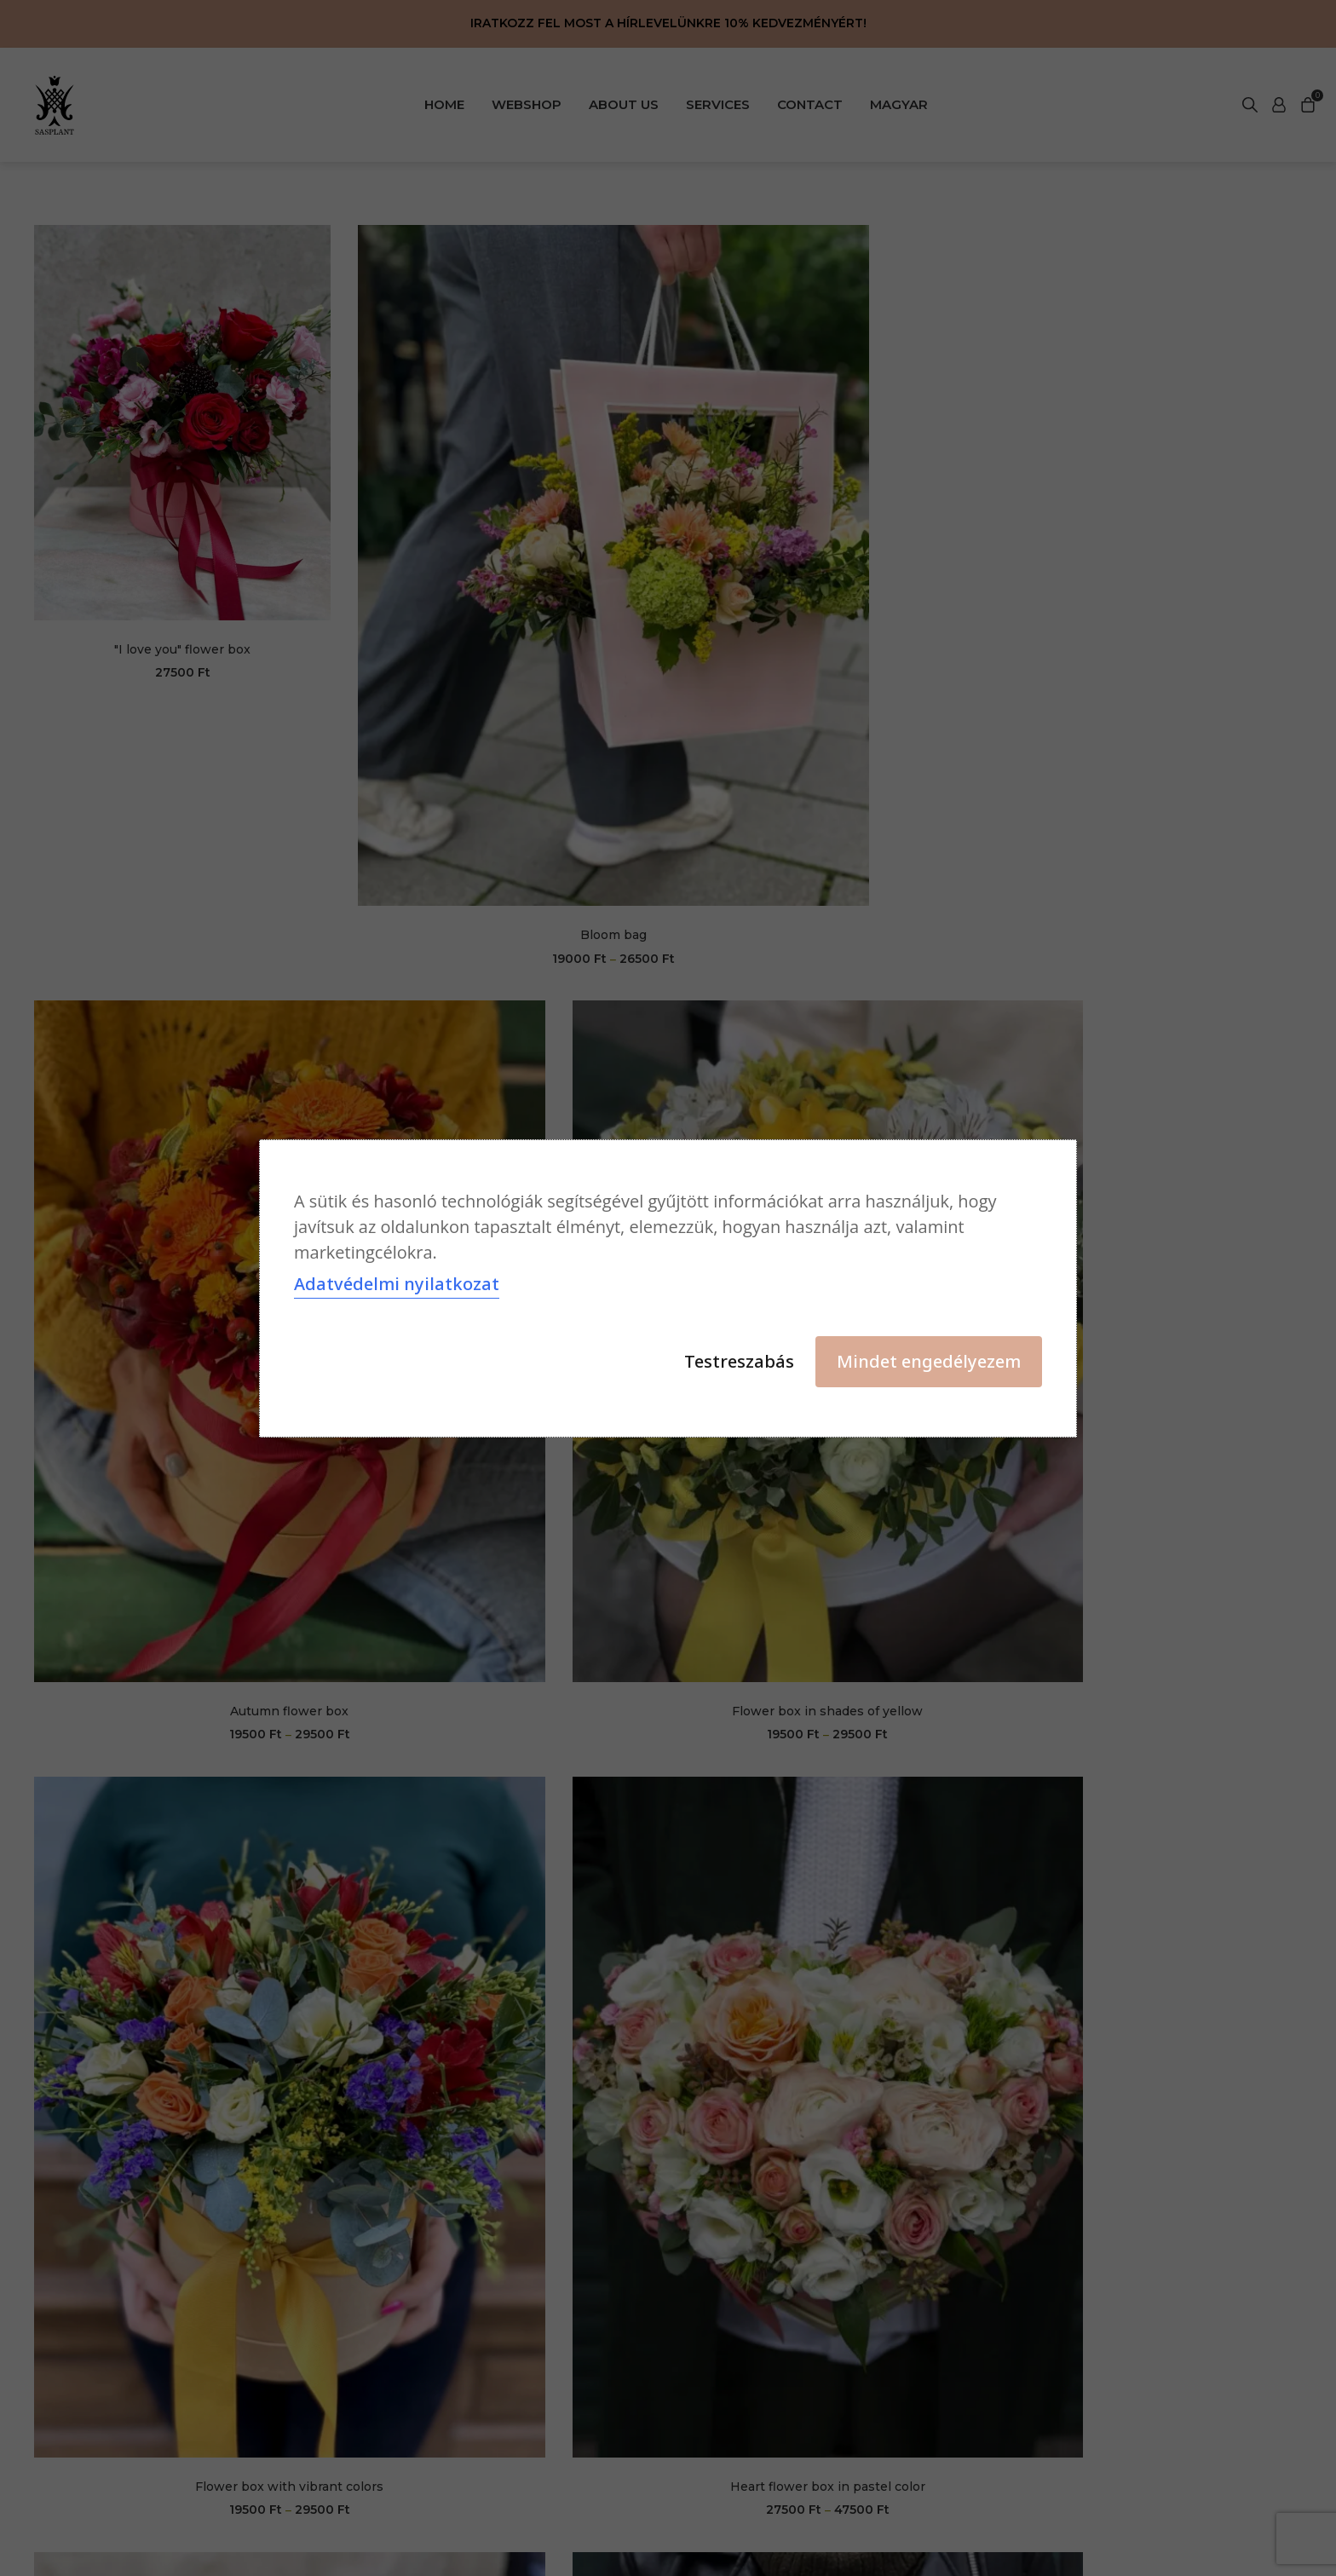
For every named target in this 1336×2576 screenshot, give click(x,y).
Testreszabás (739, 1361)
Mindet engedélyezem (929, 1361)
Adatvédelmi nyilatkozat (396, 1284)
